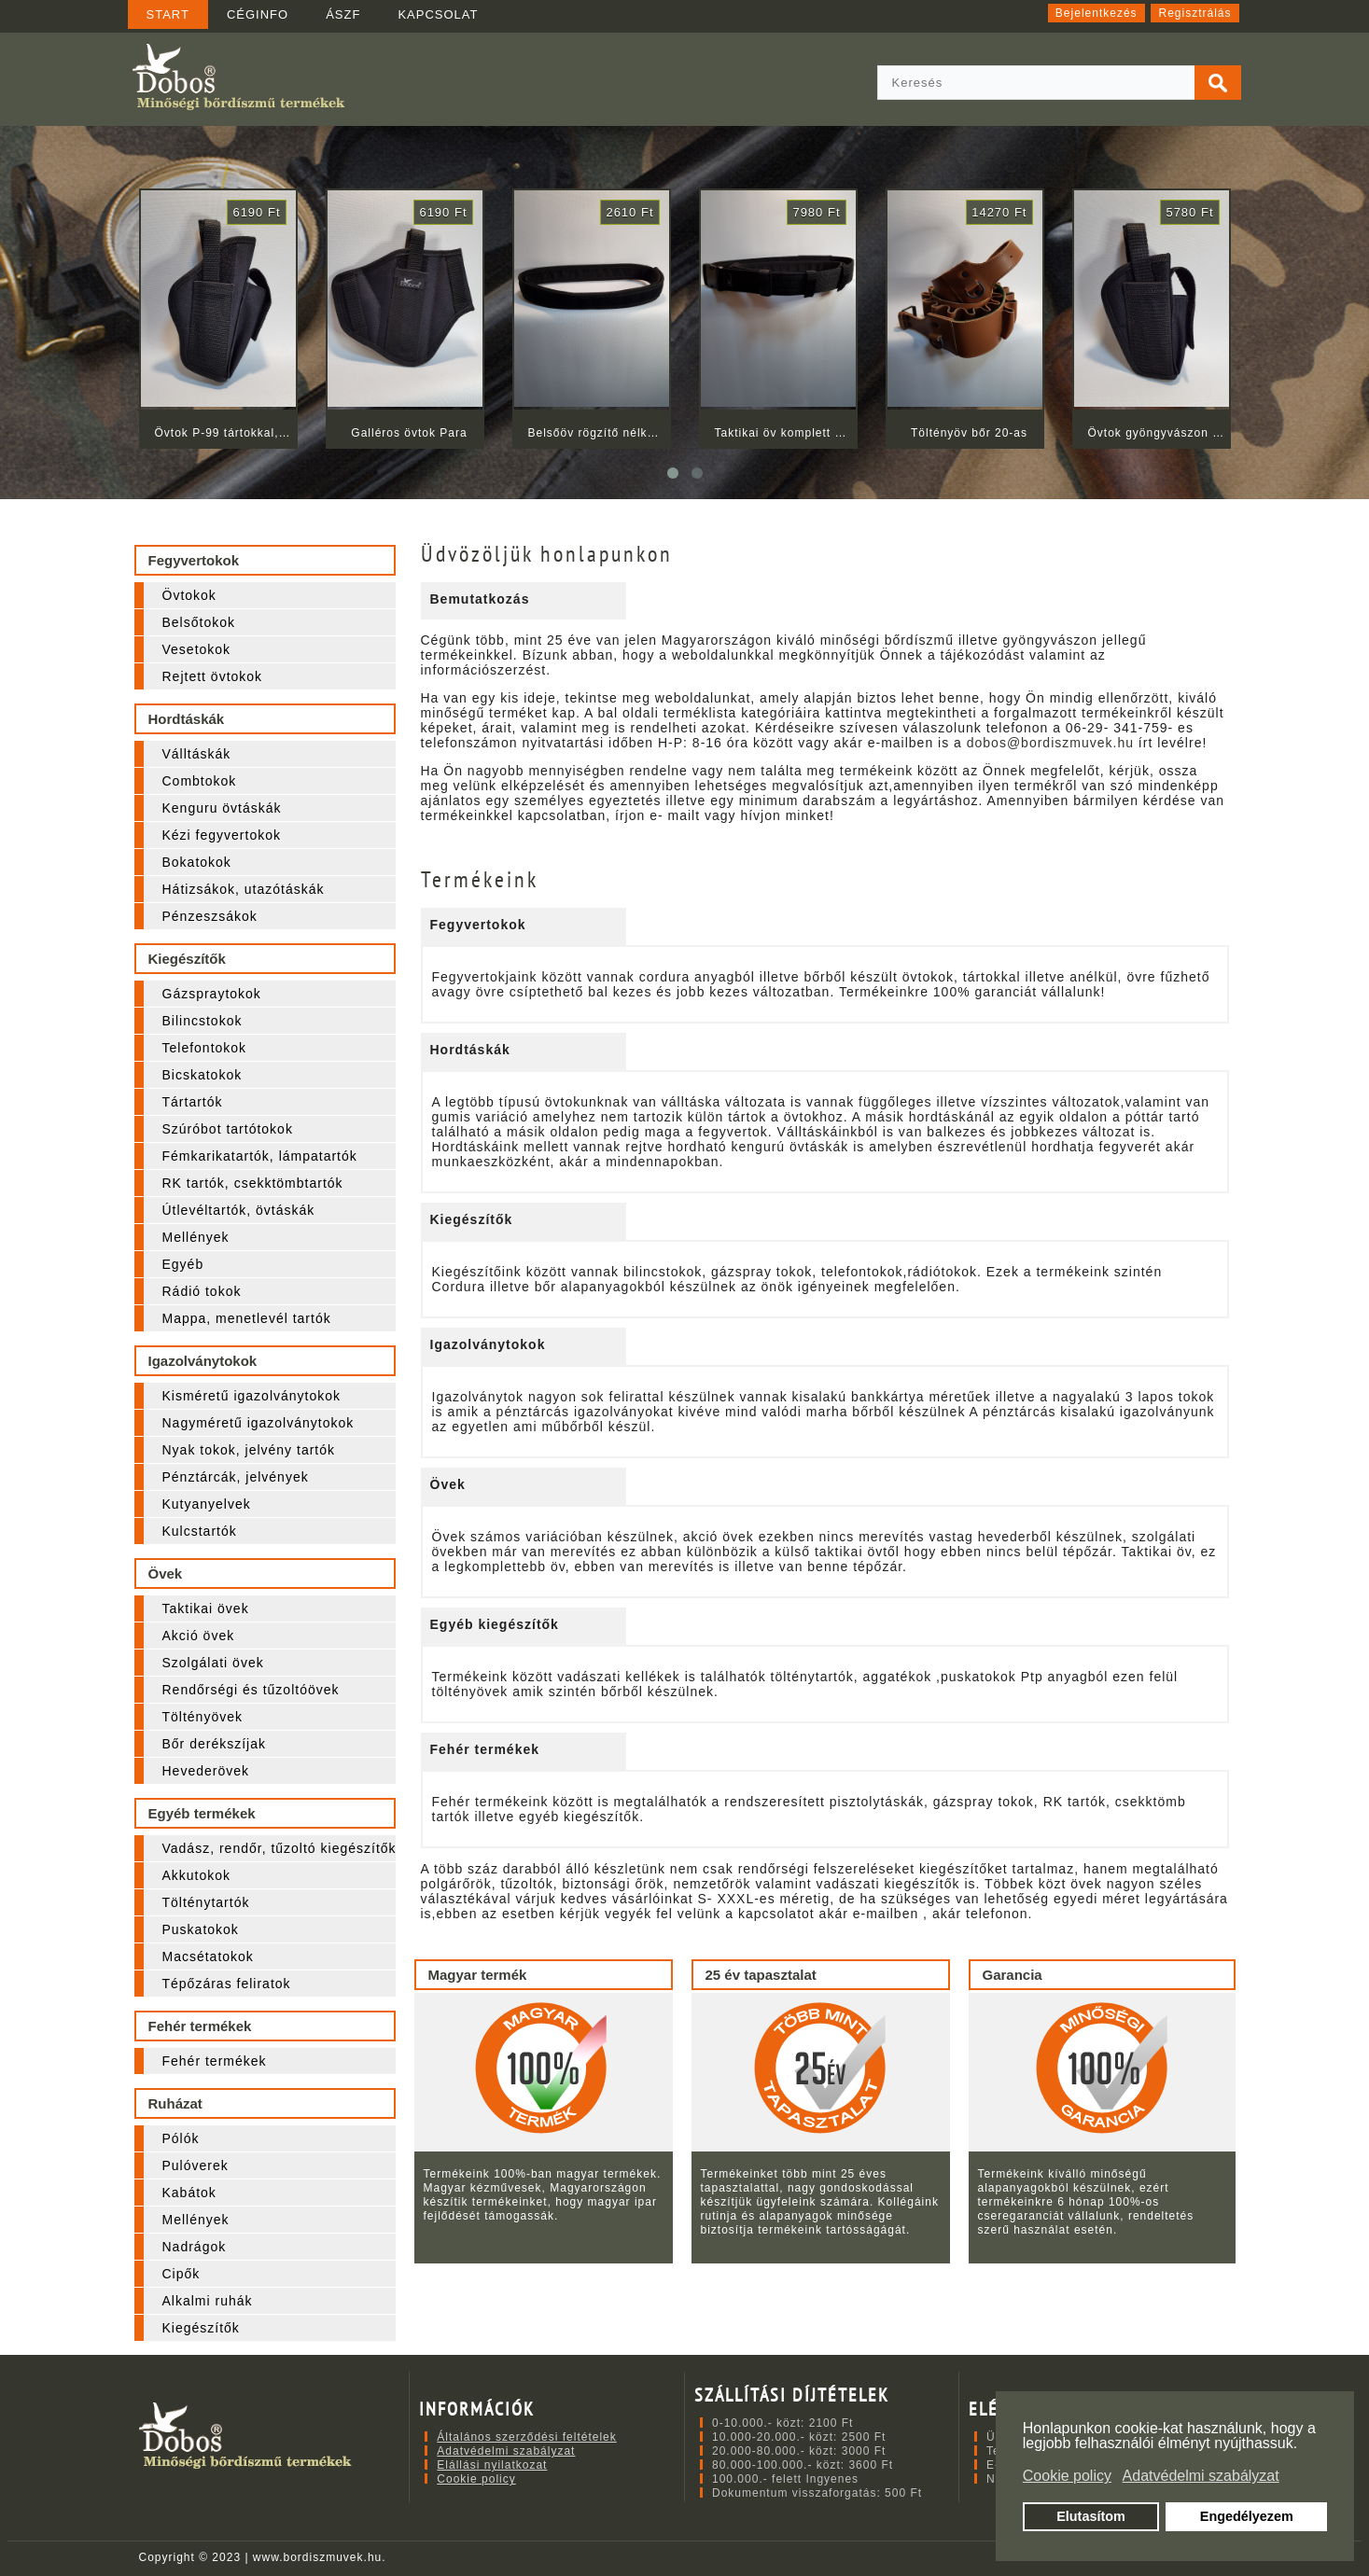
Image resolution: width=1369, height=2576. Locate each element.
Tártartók (192, 1101)
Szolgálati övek (213, 1662)
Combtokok (199, 780)
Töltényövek (202, 1716)
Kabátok (189, 2192)
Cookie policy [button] (1067, 2476)
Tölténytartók (206, 1902)
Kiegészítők (201, 2327)
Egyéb (183, 1264)
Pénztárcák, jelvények (235, 1476)
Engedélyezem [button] (1246, 2516)
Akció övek (198, 1635)
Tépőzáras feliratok (226, 1983)
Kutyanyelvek (206, 1504)
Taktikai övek (205, 1608)
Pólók (181, 2138)
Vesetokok (196, 649)
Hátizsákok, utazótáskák (243, 889)
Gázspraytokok (211, 993)
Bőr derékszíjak (214, 1743)
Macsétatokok (208, 1956)
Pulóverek (195, 2165)
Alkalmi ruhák (207, 2300)
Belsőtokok (198, 622)
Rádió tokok (202, 1291)
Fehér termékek (214, 2061)
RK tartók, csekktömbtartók (252, 1183)
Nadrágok (194, 2246)
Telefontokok (204, 1047)
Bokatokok (196, 862)
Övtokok (189, 595)
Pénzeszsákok (210, 916)
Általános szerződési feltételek (526, 2437)
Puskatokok (200, 1929)
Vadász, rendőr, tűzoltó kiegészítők (279, 1848)
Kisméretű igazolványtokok (252, 1395)
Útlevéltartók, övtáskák (238, 1210)
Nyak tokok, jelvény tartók (249, 1449)
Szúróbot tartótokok (227, 1128)
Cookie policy (476, 2478)
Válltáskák (196, 753)
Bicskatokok (202, 1074)
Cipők (181, 2273)
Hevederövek (206, 1770)
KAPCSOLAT (438, 14)
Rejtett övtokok (212, 676)
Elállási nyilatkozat (492, 2465)
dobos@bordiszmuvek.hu (1050, 742)
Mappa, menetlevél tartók (246, 1318)
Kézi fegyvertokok (222, 835)
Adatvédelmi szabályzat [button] (1201, 2476)
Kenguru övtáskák (222, 808)
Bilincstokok (202, 1020)
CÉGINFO (257, 14)
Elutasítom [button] (1090, 2516)
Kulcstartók (199, 1531)
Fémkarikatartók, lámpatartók (259, 1156)
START (168, 14)
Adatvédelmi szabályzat (506, 2451)
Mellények (196, 1237)
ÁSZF (343, 14)
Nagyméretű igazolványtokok (258, 1422)
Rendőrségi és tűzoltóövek (251, 1689)
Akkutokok (196, 1875)
